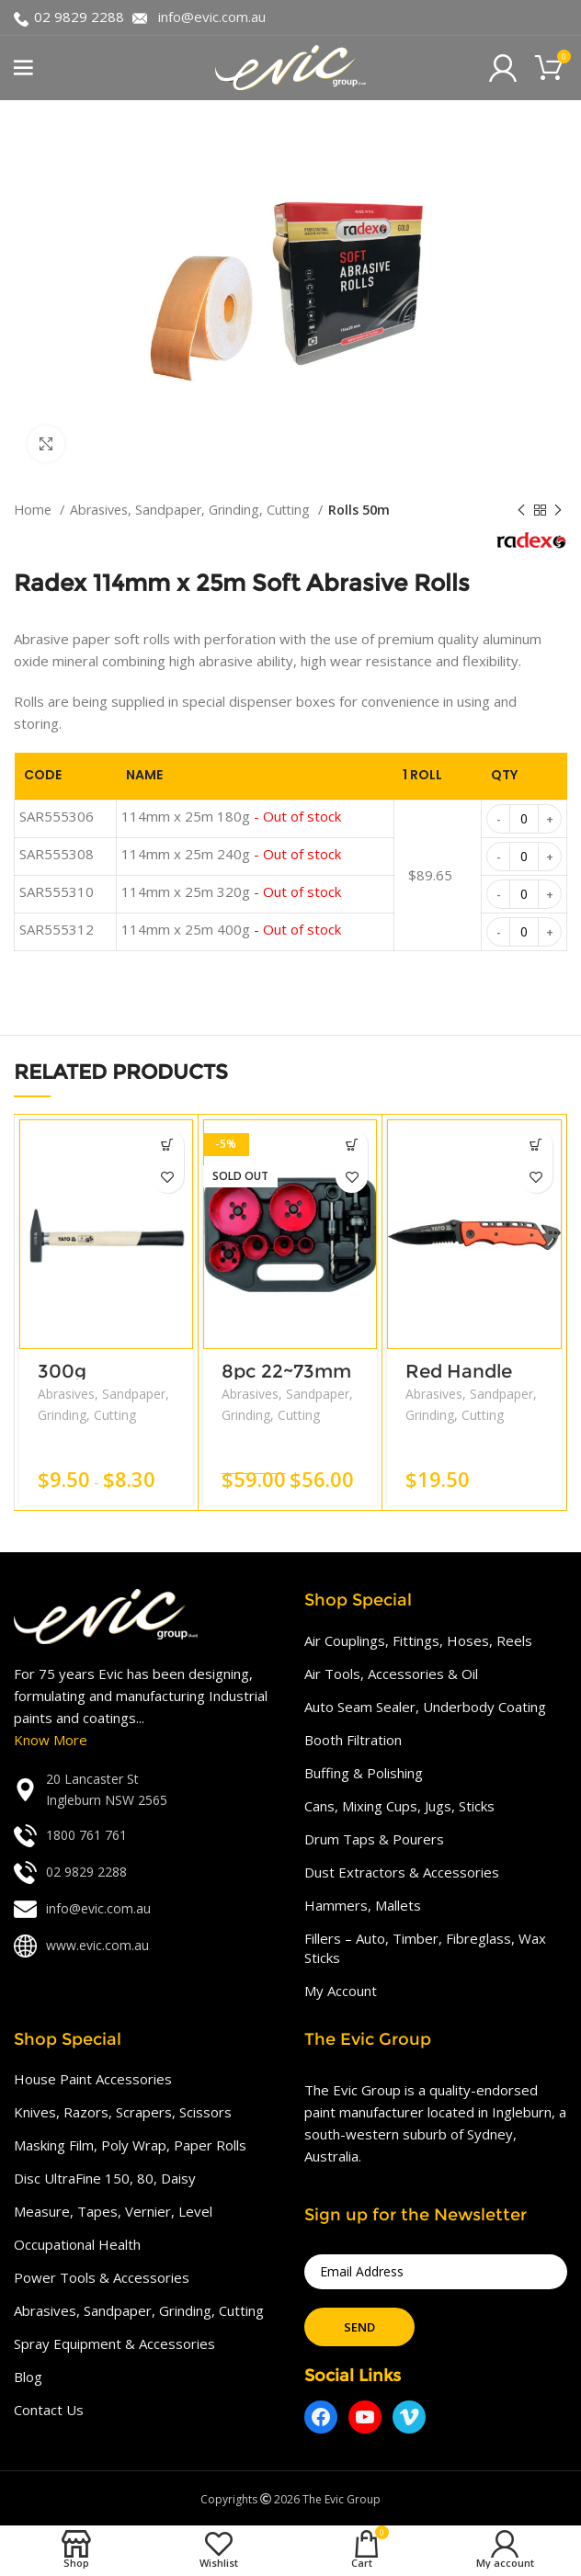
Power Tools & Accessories (101, 2277)
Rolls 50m (359, 509)
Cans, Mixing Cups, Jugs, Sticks (399, 1806)
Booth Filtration (353, 1740)
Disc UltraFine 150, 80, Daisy (105, 2178)
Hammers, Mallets (362, 1905)
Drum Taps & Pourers (374, 1839)
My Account (340, 1990)
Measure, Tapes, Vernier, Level (113, 2211)
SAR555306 (56, 816)
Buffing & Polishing (363, 1773)
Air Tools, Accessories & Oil (391, 1673)
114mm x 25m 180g (231, 816)
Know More (50, 1740)
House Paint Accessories (93, 2079)
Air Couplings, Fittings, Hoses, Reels (418, 1640)
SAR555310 (56, 891)
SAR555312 (56, 929)
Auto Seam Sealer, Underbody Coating (425, 1706)
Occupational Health (77, 2244)
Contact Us (49, 2409)
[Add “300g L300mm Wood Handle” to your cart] (168, 1145)
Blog (28, 2376)
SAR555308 (56, 854)
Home (34, 509)
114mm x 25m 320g (231, 891)
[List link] (145, 1789)
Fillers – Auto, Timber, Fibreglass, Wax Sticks (425, 1948)
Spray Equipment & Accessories (114, 2343)
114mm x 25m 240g (231, 854)
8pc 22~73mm (286, 1371)
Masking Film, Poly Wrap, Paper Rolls (130, 2145)
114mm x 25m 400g (231, 929)
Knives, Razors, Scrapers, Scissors (123, 2112)
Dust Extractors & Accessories (401, 1872)
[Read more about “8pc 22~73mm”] (352, 1145)
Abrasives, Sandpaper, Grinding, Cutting (191, 509)
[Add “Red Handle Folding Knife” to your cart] (536, 1145)
